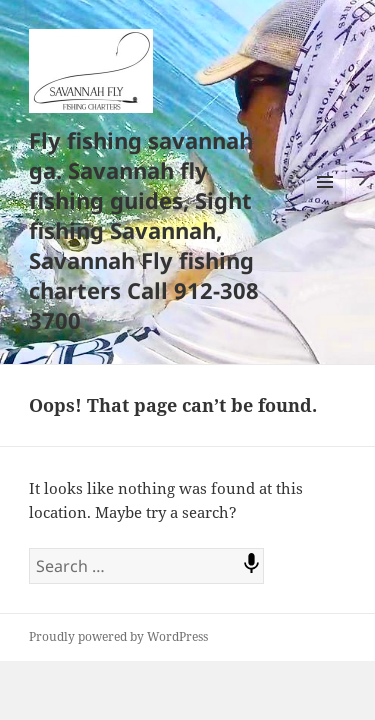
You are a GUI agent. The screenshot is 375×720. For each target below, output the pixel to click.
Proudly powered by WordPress (118, 636)
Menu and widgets (325, 202)
